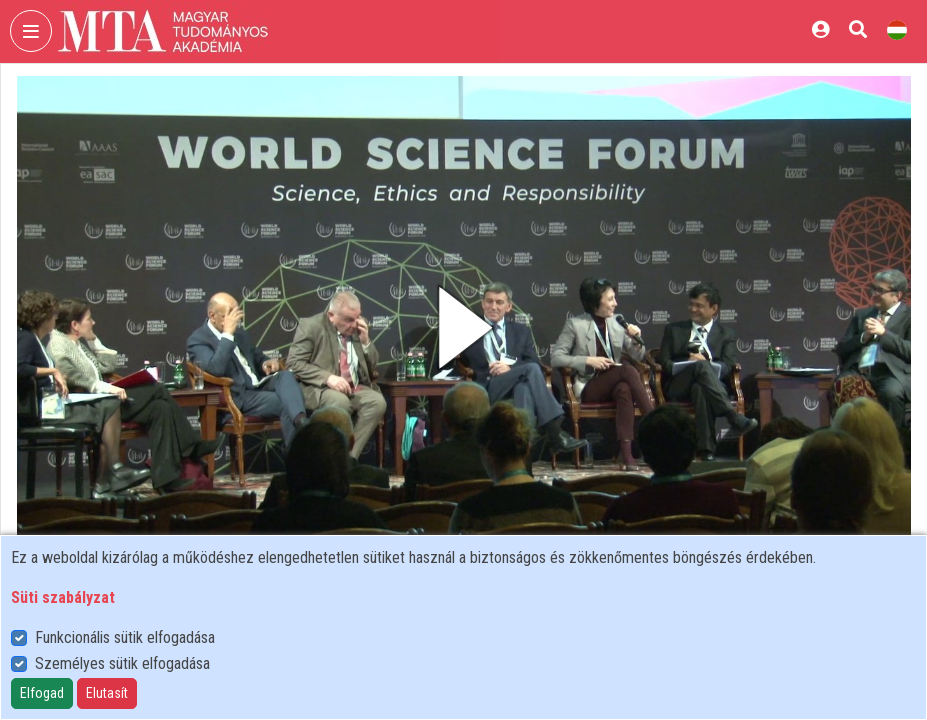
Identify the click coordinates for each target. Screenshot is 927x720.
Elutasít (107, 693)
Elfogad (42, 693)
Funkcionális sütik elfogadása (125, 637)
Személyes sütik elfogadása (122, 663)
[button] (464, 327)
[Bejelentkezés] (820, 29)
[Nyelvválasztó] (897, 29)
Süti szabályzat (63, 597)
